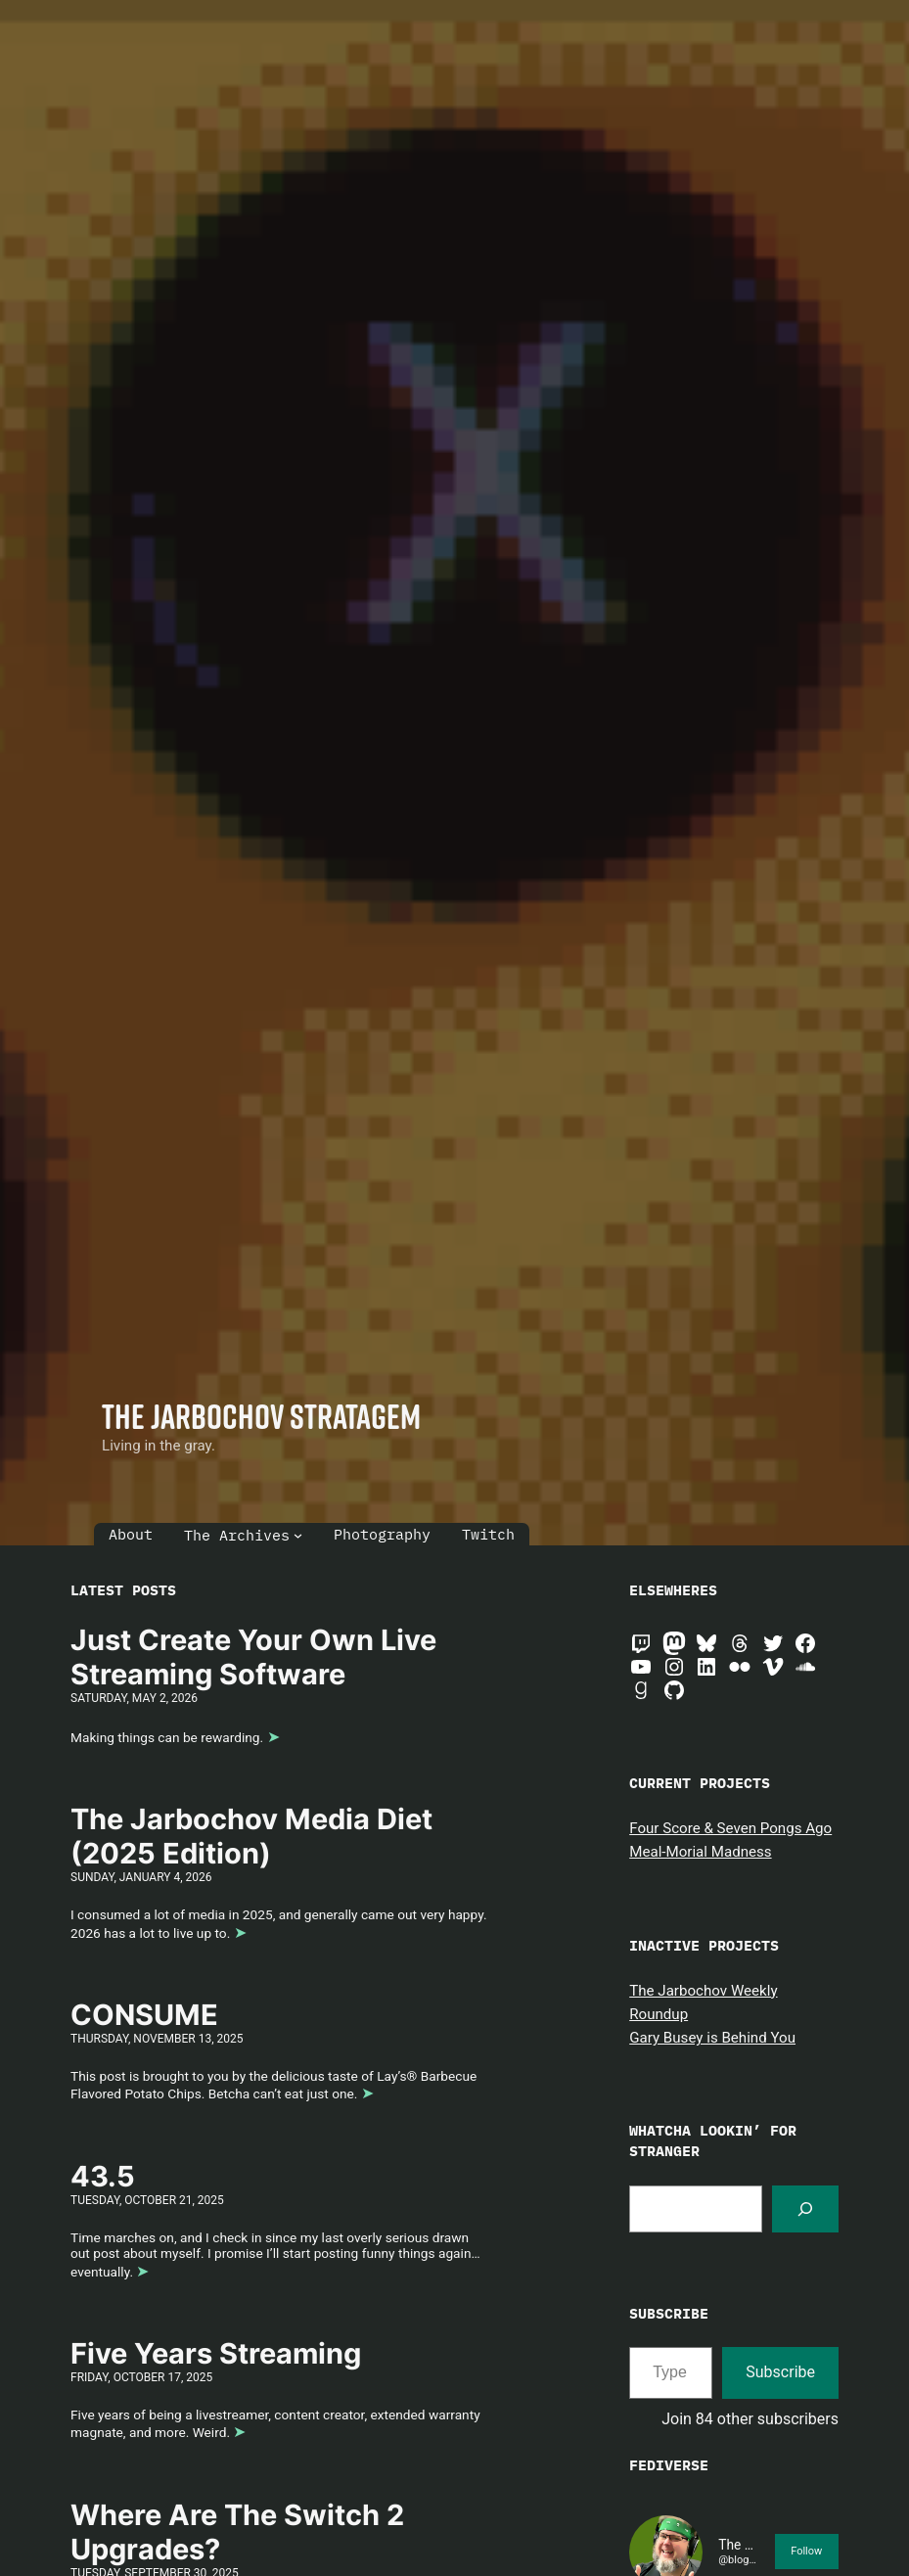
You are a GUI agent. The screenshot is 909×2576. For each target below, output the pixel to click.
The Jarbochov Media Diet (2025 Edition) (251, 1836)
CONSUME (144, 2015)
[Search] (805, 2208)
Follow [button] (806, 2551)
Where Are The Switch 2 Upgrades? (237, 2532)
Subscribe (780, 2372)
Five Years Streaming (215, 2353)
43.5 (102, 2176)
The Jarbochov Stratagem (261, 1416)
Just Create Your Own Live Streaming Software (253, 1657)
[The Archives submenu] (298, 1535)
